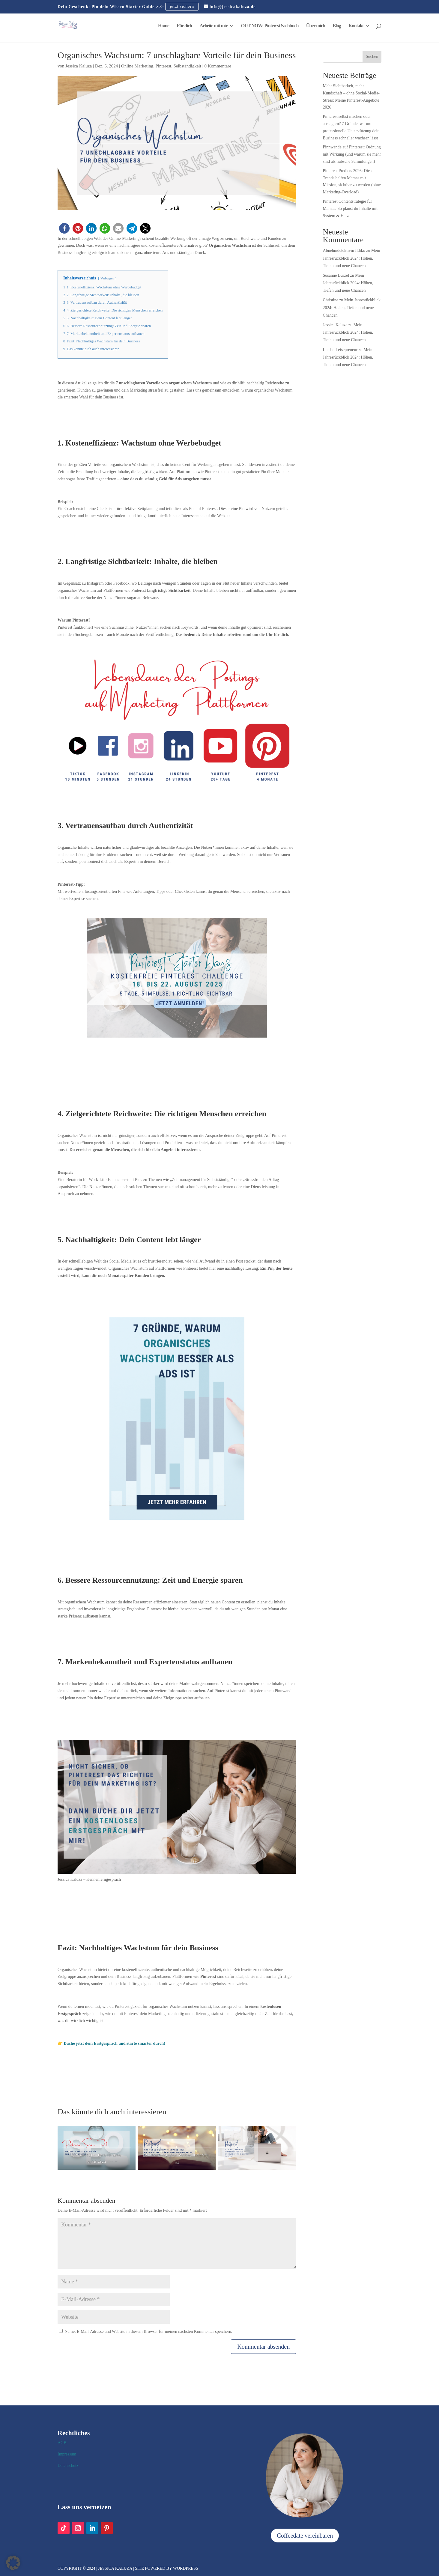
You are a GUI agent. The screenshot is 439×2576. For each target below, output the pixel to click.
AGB (62, 2442)
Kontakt (355, 26)
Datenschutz (68, 2465)
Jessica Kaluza (78, 66)
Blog (337, 26)
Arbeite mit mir (214, 26)
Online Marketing (137, 66)
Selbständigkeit (187, 66)
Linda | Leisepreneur (340, 349)
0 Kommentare (217, 66)
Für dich (184, 26)
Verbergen (107, 278)
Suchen (372, 56)
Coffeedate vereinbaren (305, 2535)
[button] (64, 228)
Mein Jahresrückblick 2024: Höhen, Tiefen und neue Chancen (351, 258)
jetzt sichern (182, 6)
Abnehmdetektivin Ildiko (344, 250)
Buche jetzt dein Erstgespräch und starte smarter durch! (114, 2043)
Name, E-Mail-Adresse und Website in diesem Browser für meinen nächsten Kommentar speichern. (148, 2331)
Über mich (315, 26)
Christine (330, 300)
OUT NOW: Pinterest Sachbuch (270, 26)
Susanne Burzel (336, 275)
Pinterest (163, 66)
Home (163, 26)
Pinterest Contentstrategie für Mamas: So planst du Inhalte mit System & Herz (350, 208)
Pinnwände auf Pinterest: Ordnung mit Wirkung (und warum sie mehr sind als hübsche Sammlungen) (352, 154)
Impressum (67, 2454)
